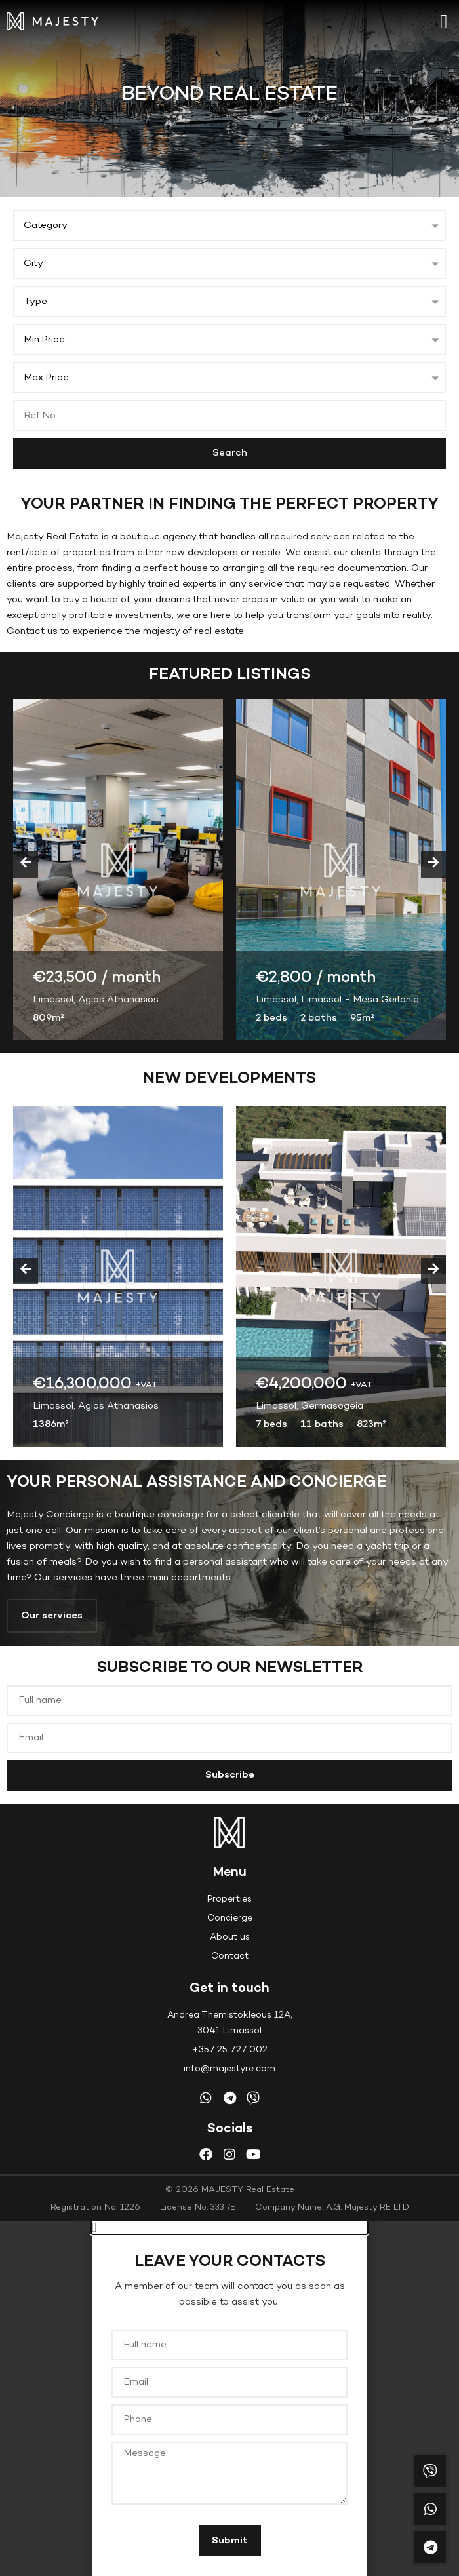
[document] (229, 2398)
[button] (443, 21)
